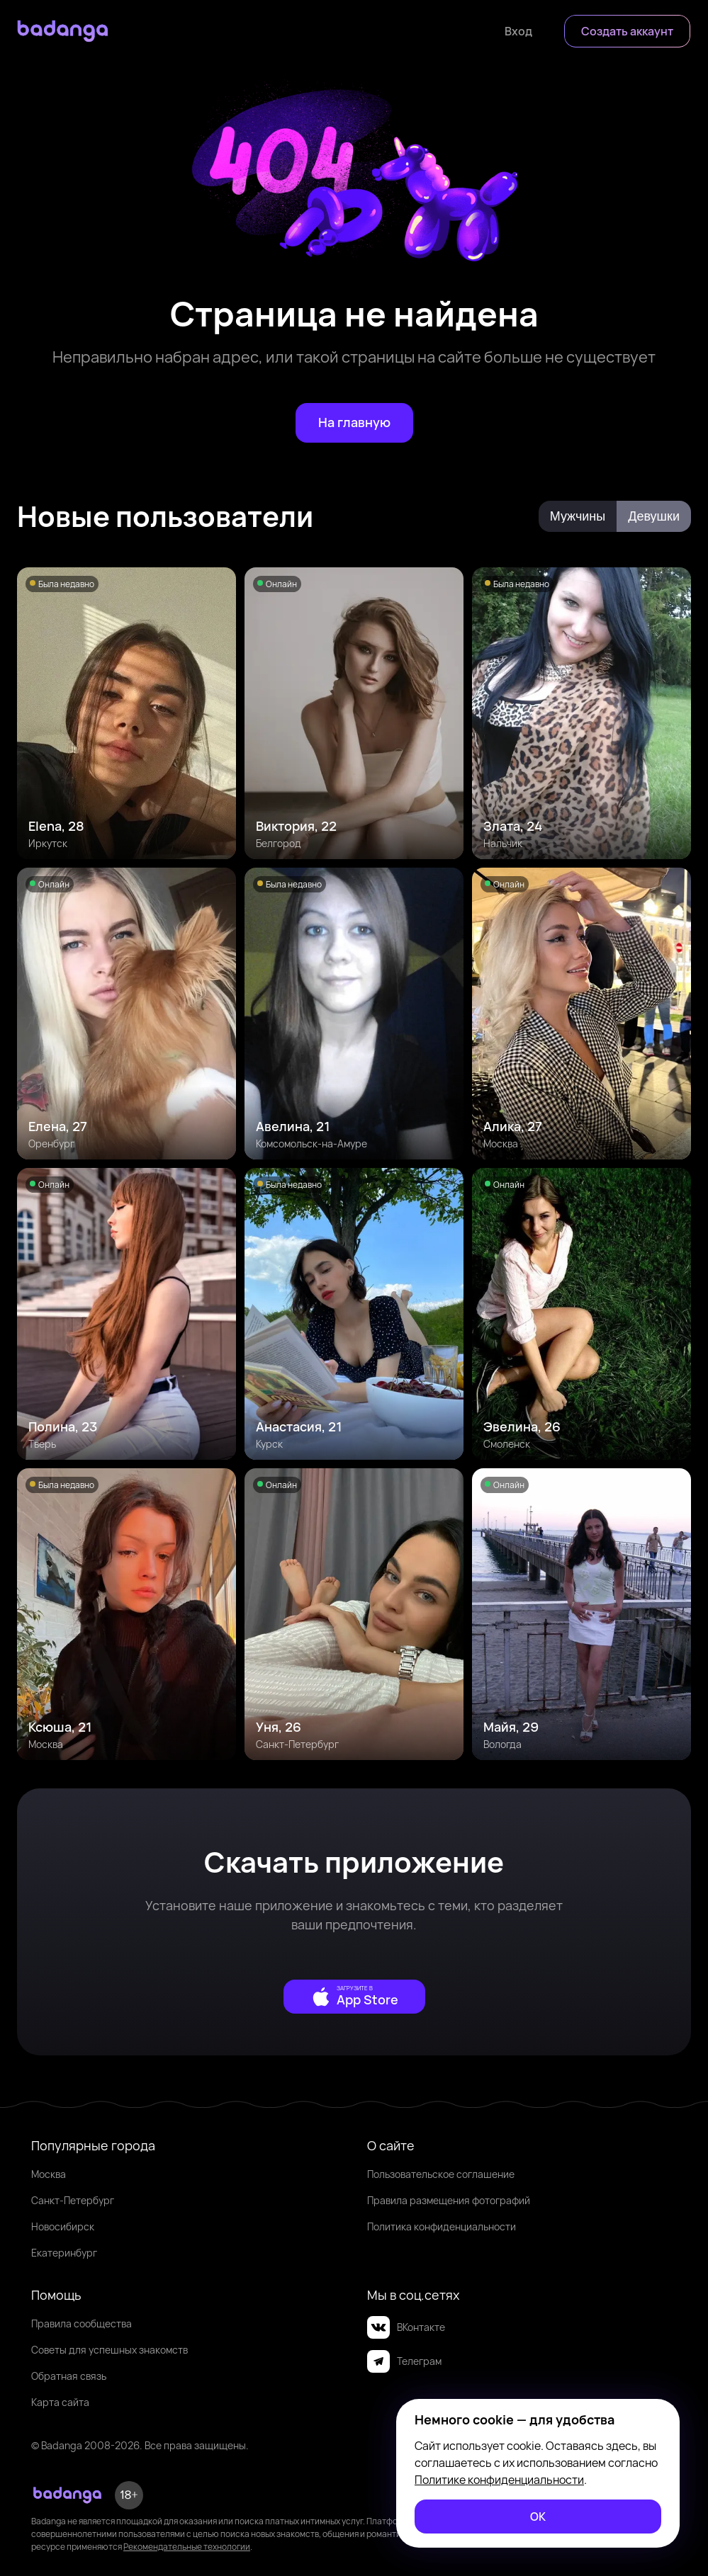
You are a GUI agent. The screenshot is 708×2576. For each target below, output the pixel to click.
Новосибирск (62, 2226)
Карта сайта (60, 2402)
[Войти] (518, 31)
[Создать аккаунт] (627, 31)
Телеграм (404, 2361)
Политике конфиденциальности (499, 2479)
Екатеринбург (64, 2252)
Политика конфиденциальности (441, 2226)
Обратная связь (68, 2376)
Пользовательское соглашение (441, 2174)
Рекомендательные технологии (186, 2547)
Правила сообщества (81, 2323)
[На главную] (354, 423)
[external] (354, 1997)
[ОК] (538, 2517)
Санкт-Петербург (72, 2200)
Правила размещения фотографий (448, 2200)
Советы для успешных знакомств (109, 2349)
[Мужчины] (578, 516)
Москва (48, 2174)
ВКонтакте (406, 2327)
